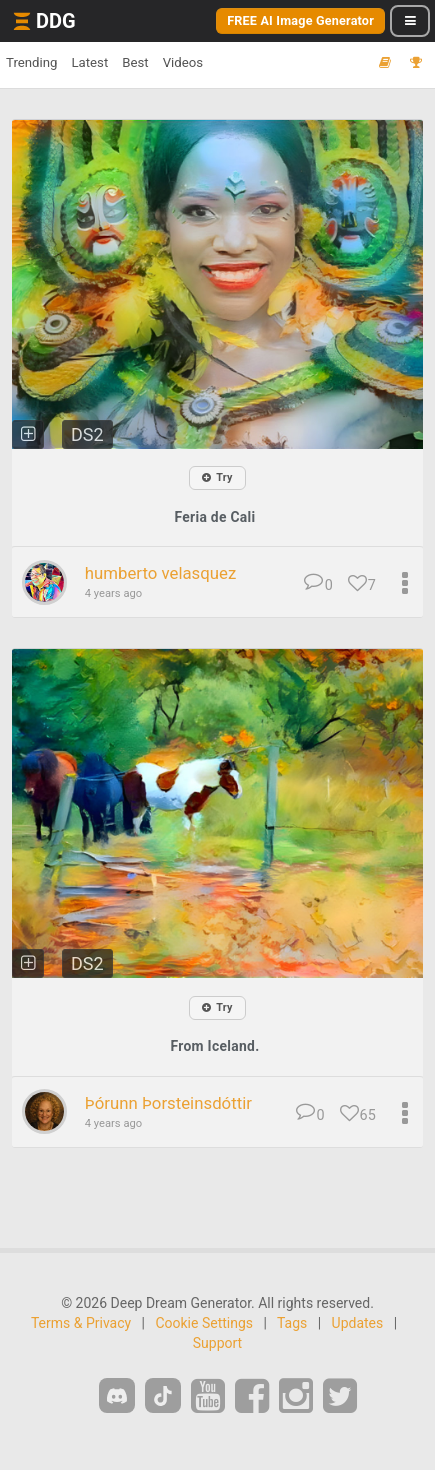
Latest (89, 62)
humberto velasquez (161, 573)
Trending (31, 62)
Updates (358, 1323)
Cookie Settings (204, 1323)
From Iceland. (215, 1046)
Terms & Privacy (81, 1323)
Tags (292, 1323)
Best (135, 62)
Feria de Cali (214, 517)
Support (217, 1343)
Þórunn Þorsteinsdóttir (168, 1103)
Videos (183, 62)
